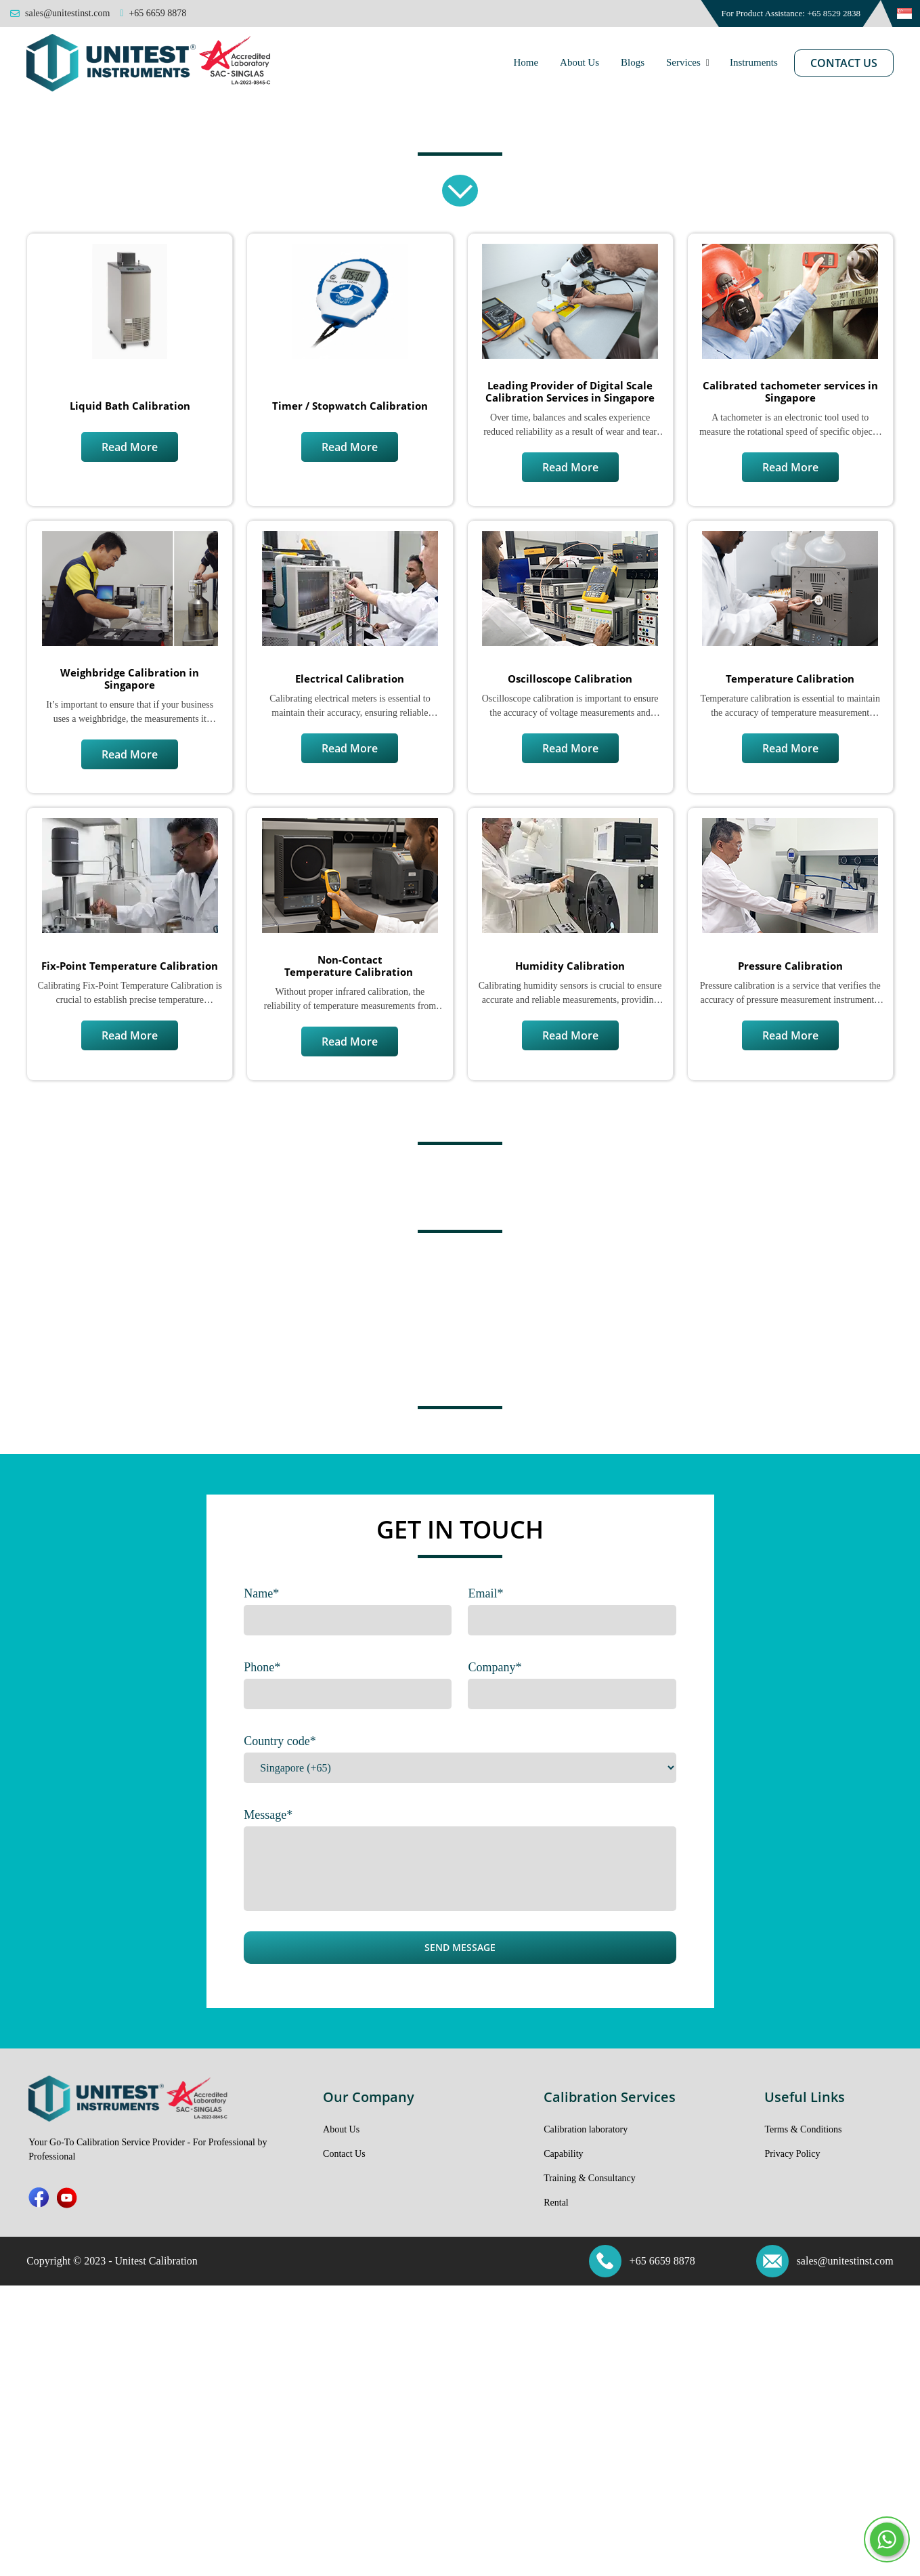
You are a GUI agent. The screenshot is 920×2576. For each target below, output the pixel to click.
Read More (130, 446)
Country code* (279, 1741)
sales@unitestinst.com (845, 2261)
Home (525, 62)
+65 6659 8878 (662, 2261)
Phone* (262, 1667)
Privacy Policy (792, 2154)
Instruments (754, 62)
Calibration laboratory (586, 2129)
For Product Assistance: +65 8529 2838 (790, 13)
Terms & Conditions (802, 2129)
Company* (494, 1667)
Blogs (632, 62)
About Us (579, 62)
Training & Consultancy (590, 2178)
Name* (261, 1593)
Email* (485, 1593)
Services (683, 62)
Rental (556, 2202)
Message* (268, 1815)
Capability (563, 2154)
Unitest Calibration (156, 2261)
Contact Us (843, 63)
